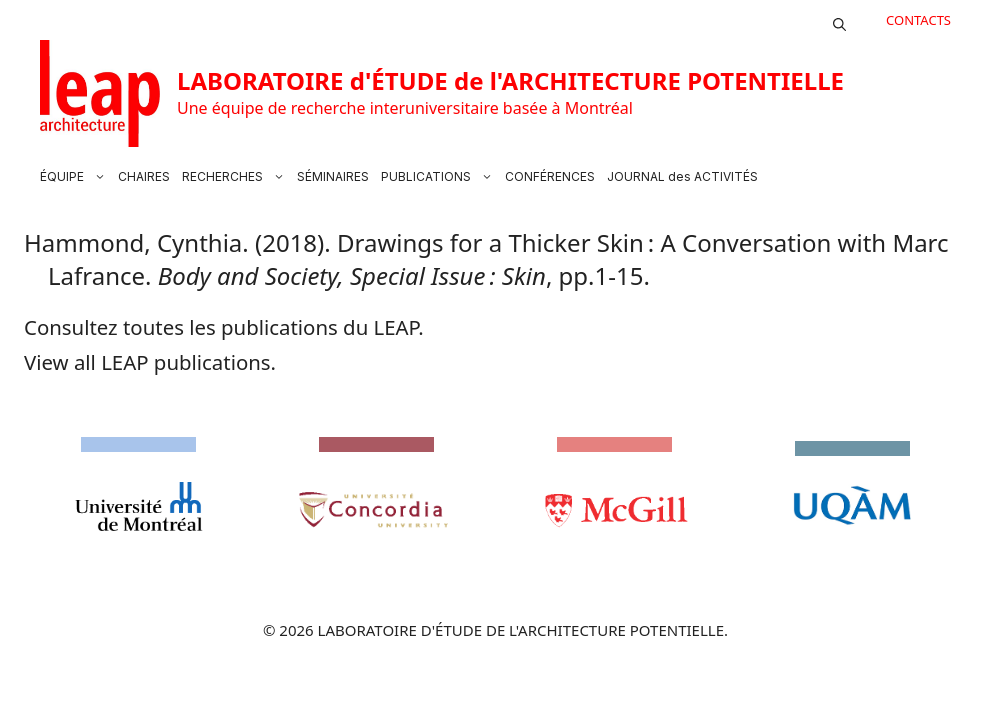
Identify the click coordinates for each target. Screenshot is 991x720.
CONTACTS (918, 20)
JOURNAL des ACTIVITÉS (682, 176)
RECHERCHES (236, 177)
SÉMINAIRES (333, 176)
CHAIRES (144, 176)
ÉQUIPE (76, 177)
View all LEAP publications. (150, 362)
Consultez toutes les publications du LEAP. (224, 327)
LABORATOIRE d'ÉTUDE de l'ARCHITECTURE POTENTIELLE (510, 80)
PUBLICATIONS (440, 177)
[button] (839, 20)
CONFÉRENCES (550, 176)
